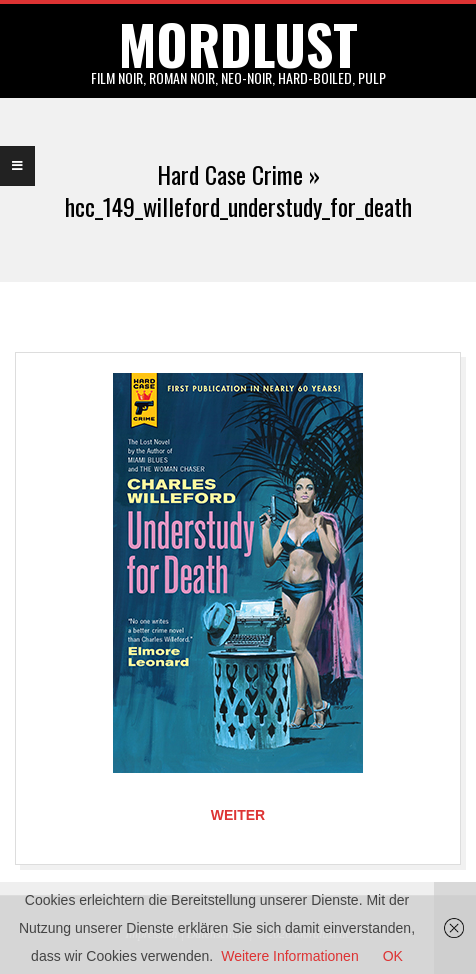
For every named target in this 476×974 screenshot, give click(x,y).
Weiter (238, 815)
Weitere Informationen (289, 956)
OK (393, 956)
